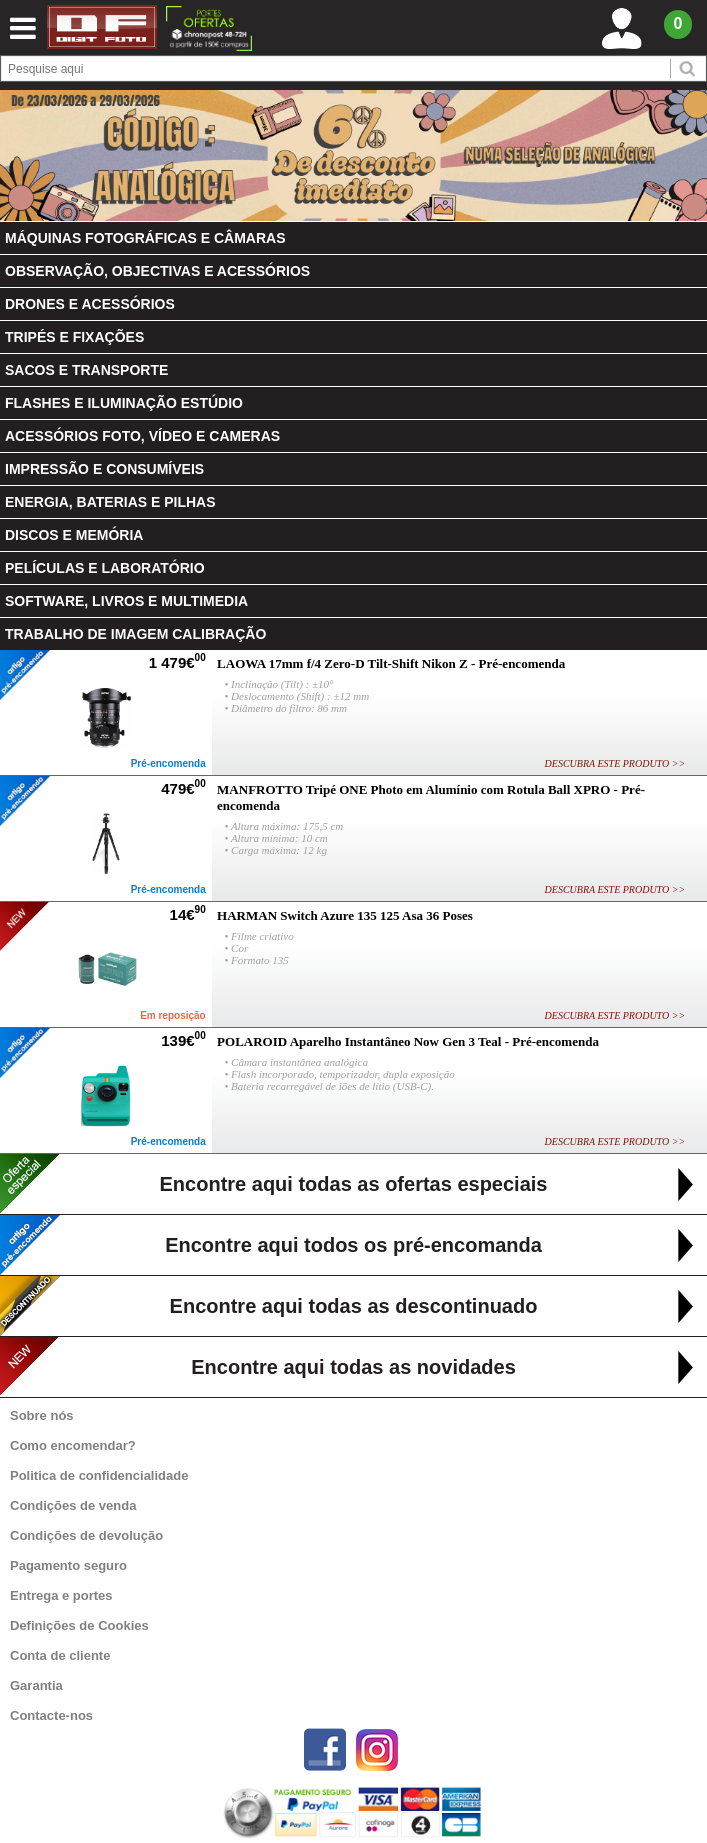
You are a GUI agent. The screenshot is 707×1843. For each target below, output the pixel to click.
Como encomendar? (73, 1445)
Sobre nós (42, 1415)
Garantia (36, 1685)
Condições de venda (73, 1505)
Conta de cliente (60, 1655)
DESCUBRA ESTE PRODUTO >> (615, 763)
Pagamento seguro (68, 1565)
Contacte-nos (51, 1715)
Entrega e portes (61, 1595)
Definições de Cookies (79, 1625)
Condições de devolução (86, 1535)
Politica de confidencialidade (99, 1475)
